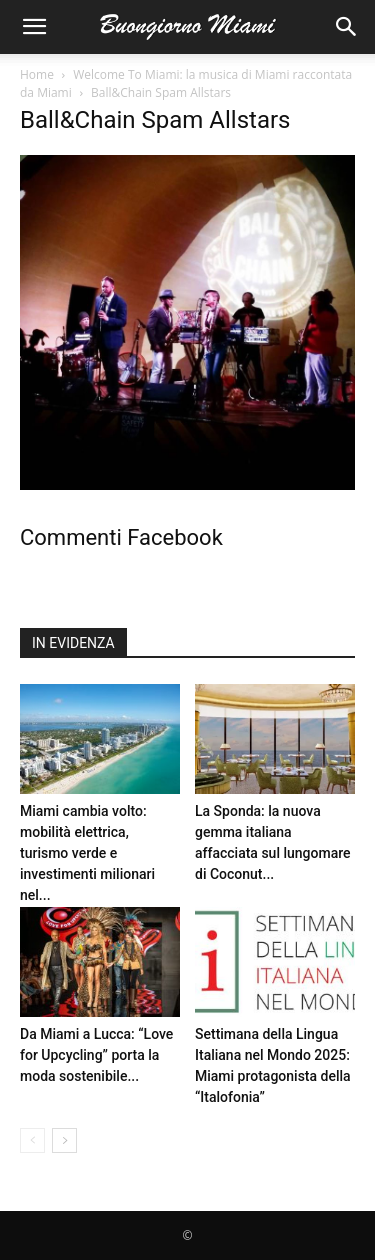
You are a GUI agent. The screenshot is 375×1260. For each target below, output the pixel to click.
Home (37, 74)
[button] (34, 27)
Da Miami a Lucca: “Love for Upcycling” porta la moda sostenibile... (96, 1055)
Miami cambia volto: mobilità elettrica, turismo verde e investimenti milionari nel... (87, 853)
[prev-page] (32, 1140)
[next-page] (64, 1140)
